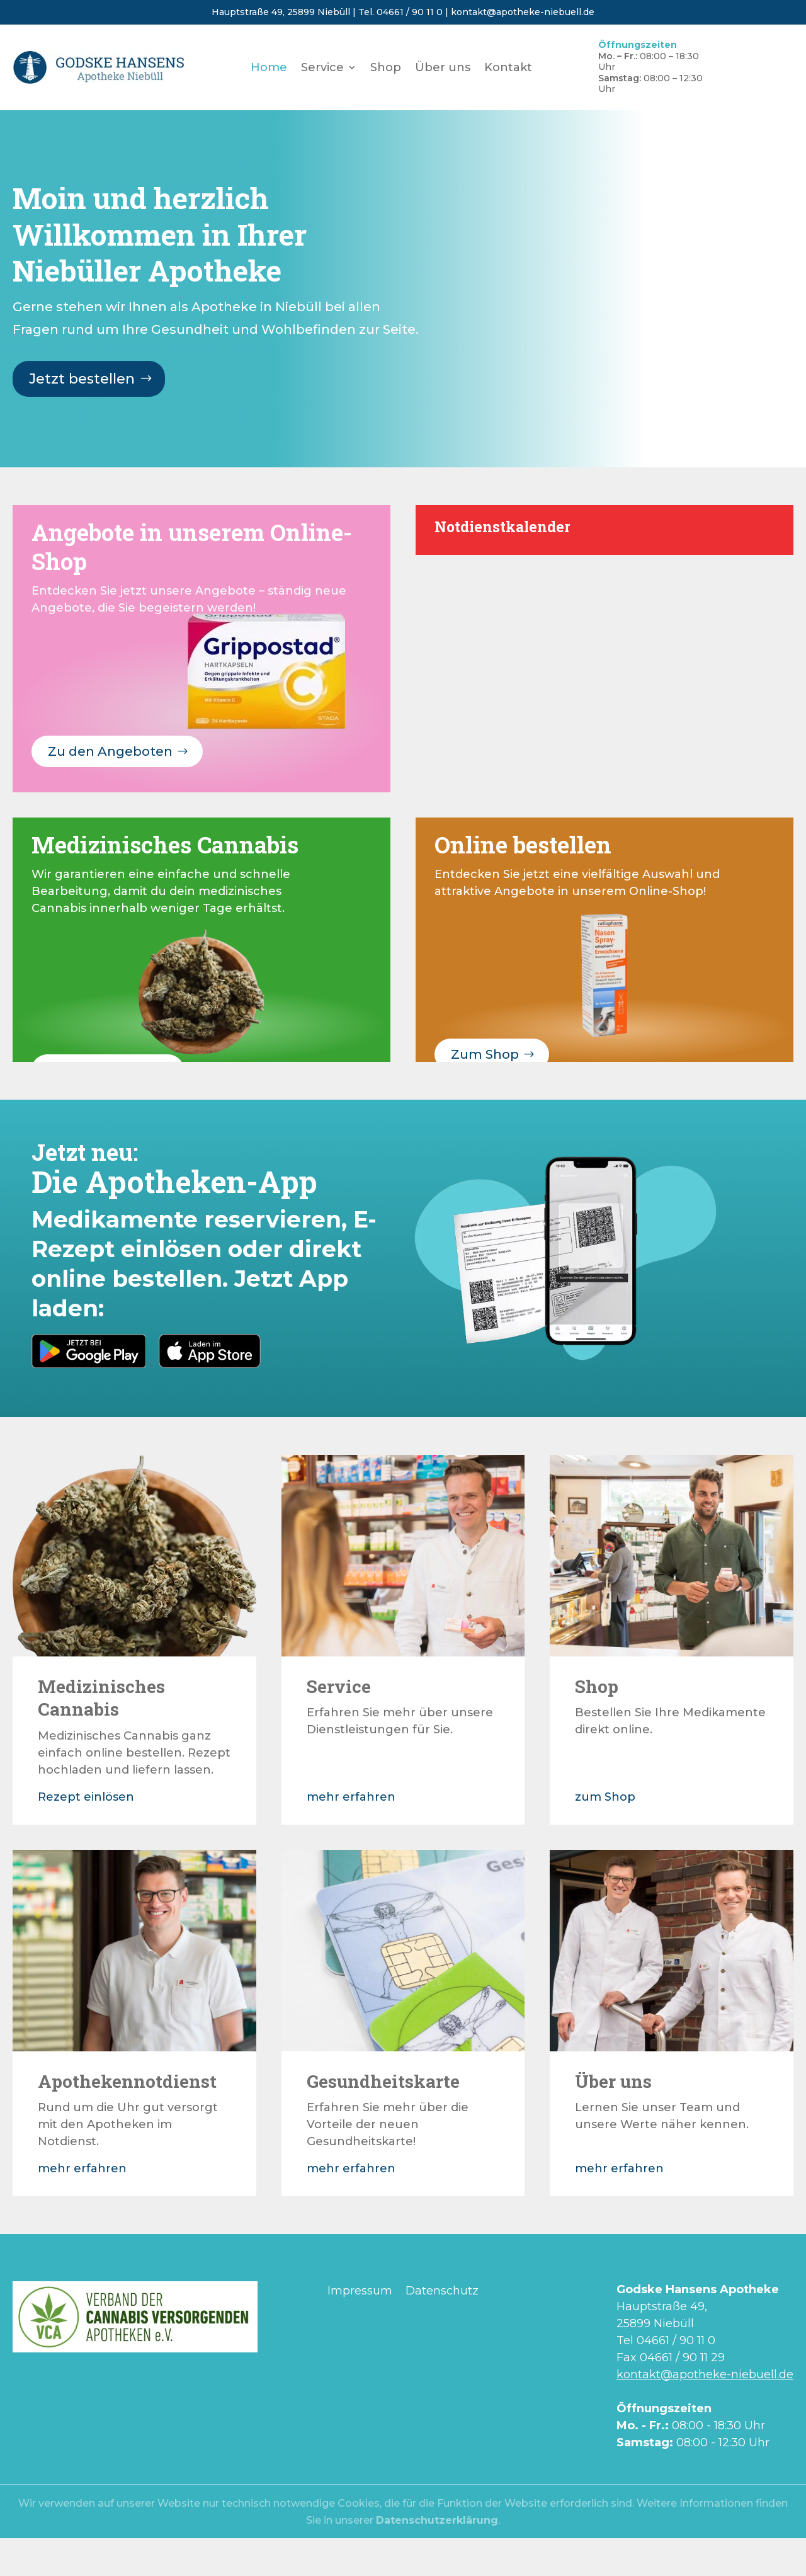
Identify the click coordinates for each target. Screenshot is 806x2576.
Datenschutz (442, 2291)
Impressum (359, 2291)
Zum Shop (485, 1054)
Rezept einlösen (86, 1797)
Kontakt (508, 68)
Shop (385, 68)
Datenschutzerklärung (437, 2520)
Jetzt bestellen (82, 378)
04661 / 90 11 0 (410, 12)
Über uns (442, 68)
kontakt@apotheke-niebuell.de (522, 12)
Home (269, 68)
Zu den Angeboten (110, 751)
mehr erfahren (351, 1797)
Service (322, 68)
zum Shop (605, 1797)
